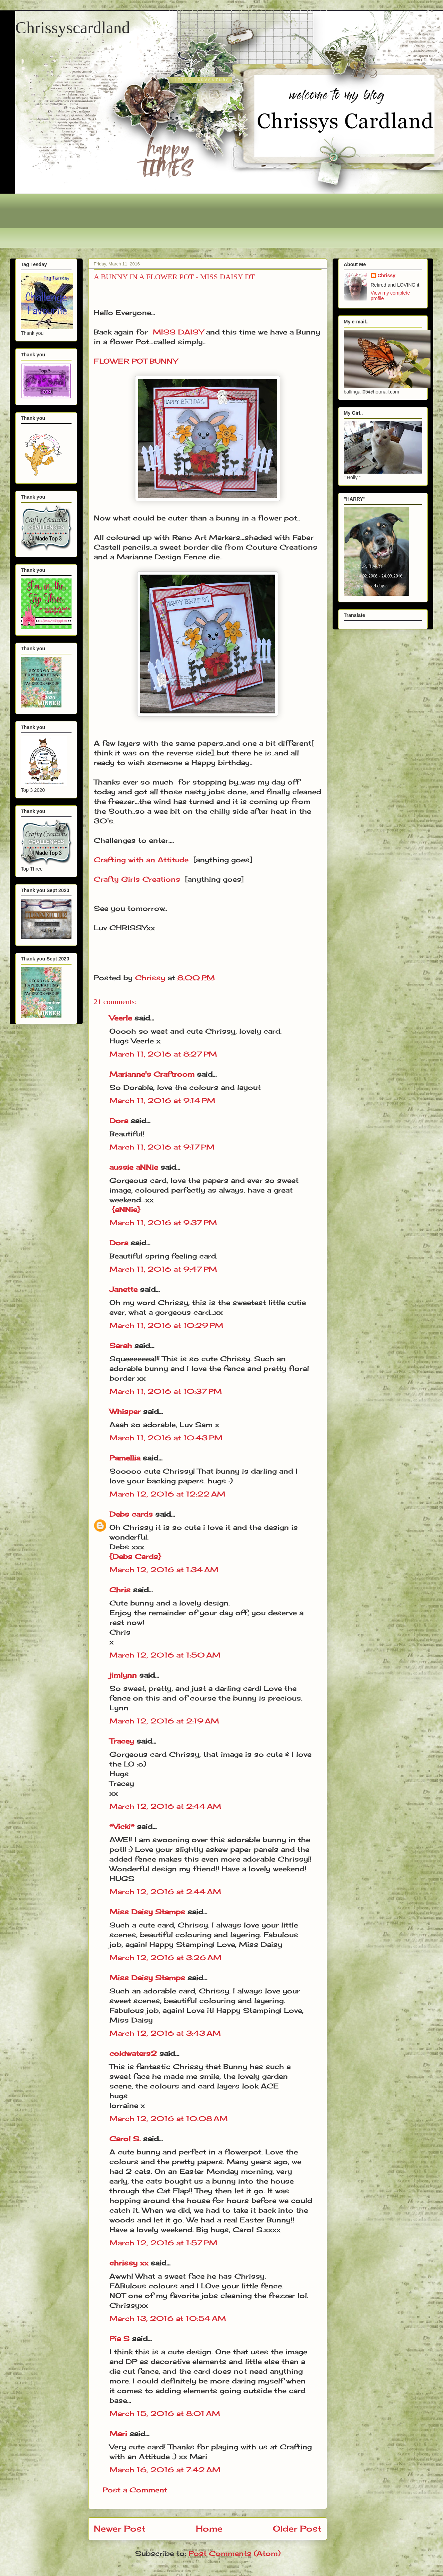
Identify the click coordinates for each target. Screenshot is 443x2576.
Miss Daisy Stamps (147, 1911)
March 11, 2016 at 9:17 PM (162, 1147)
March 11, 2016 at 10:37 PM (165, 1391)
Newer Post (119, 2528)
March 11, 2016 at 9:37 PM (163, 1222)
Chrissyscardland (72, 27)
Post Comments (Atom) (235, 2553)
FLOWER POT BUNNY (135, 361)
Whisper (125, 1411)
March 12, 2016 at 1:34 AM (163, 1569)
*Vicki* (121, 1826)
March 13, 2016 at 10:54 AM (167, 2318)
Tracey (121, 1741)
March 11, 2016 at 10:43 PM (166, 1437)
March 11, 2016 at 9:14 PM (162, 1100)
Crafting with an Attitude (141, 859)
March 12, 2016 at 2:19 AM (164, 1721)
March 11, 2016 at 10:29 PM (166, 1325)
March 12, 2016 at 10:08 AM (168, 2118)
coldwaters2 (133, 2053)
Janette (123, 1289)
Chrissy (386, 275)
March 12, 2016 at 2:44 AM (165, 1806)
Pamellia (124, 1458)
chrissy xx (128, 2263)
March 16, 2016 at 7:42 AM (164, 2469)
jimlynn (123, 1675)
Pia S (119, 2338)
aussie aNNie (133, 1167)
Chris (120, 1589)
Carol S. (125, 2138)
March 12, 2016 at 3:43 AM (165, 2033)
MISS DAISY (178, 332)
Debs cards (131, 1514)
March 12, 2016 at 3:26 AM (165, 1957)
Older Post (297, 2528)
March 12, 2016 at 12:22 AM (167, 1494)
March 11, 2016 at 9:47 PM (163, 1269)
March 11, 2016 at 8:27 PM (163, 1054)
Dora (118, 1120)
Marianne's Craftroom (151, 1074)
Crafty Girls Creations (137, 879)
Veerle (120, 1018)
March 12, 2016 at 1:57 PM (163, 2242)
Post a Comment (134, 2489)
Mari (118, 2433)
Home (209, 2528)
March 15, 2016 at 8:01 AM (164, 2413)
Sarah (120, 1345)
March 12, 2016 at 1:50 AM (164, 1655)
